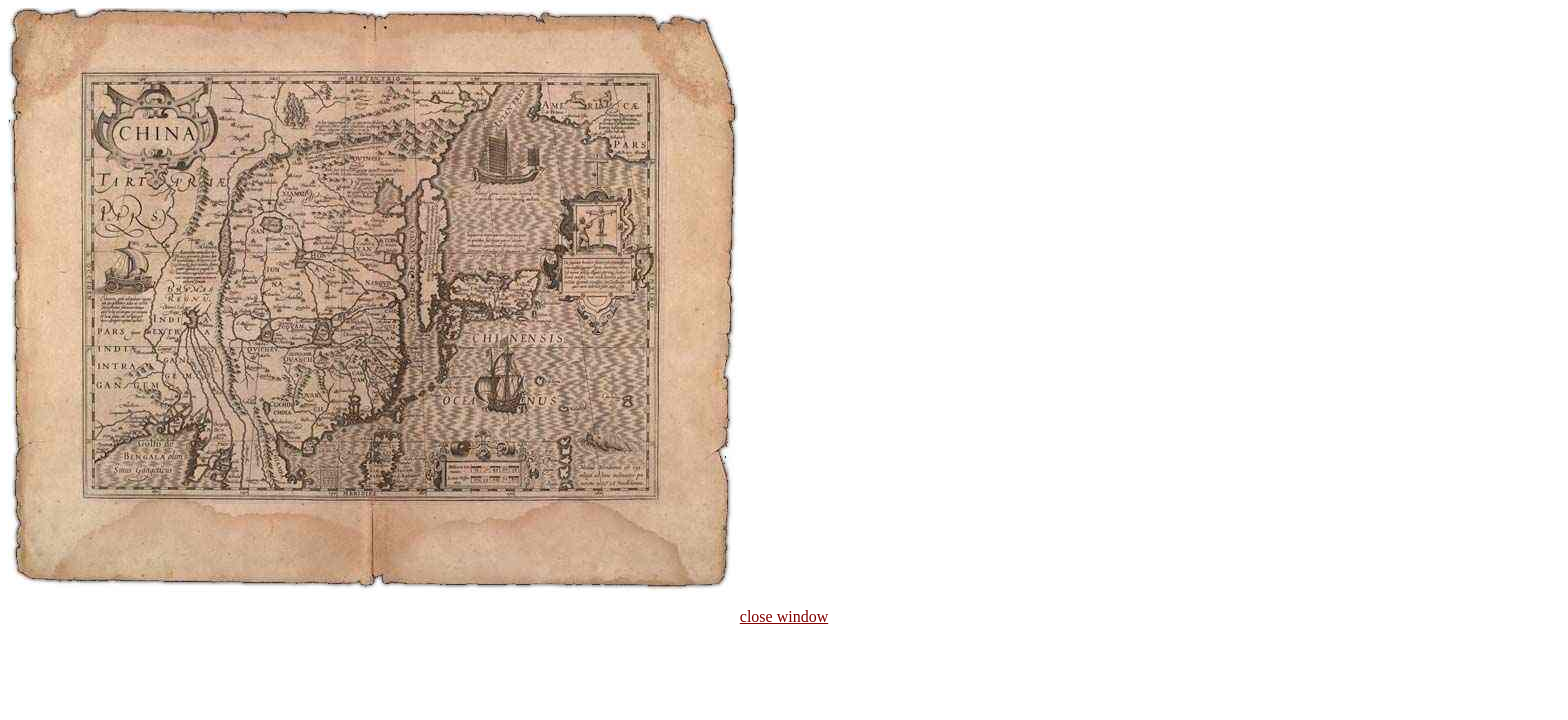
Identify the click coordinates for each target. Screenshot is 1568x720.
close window (784, 616)
